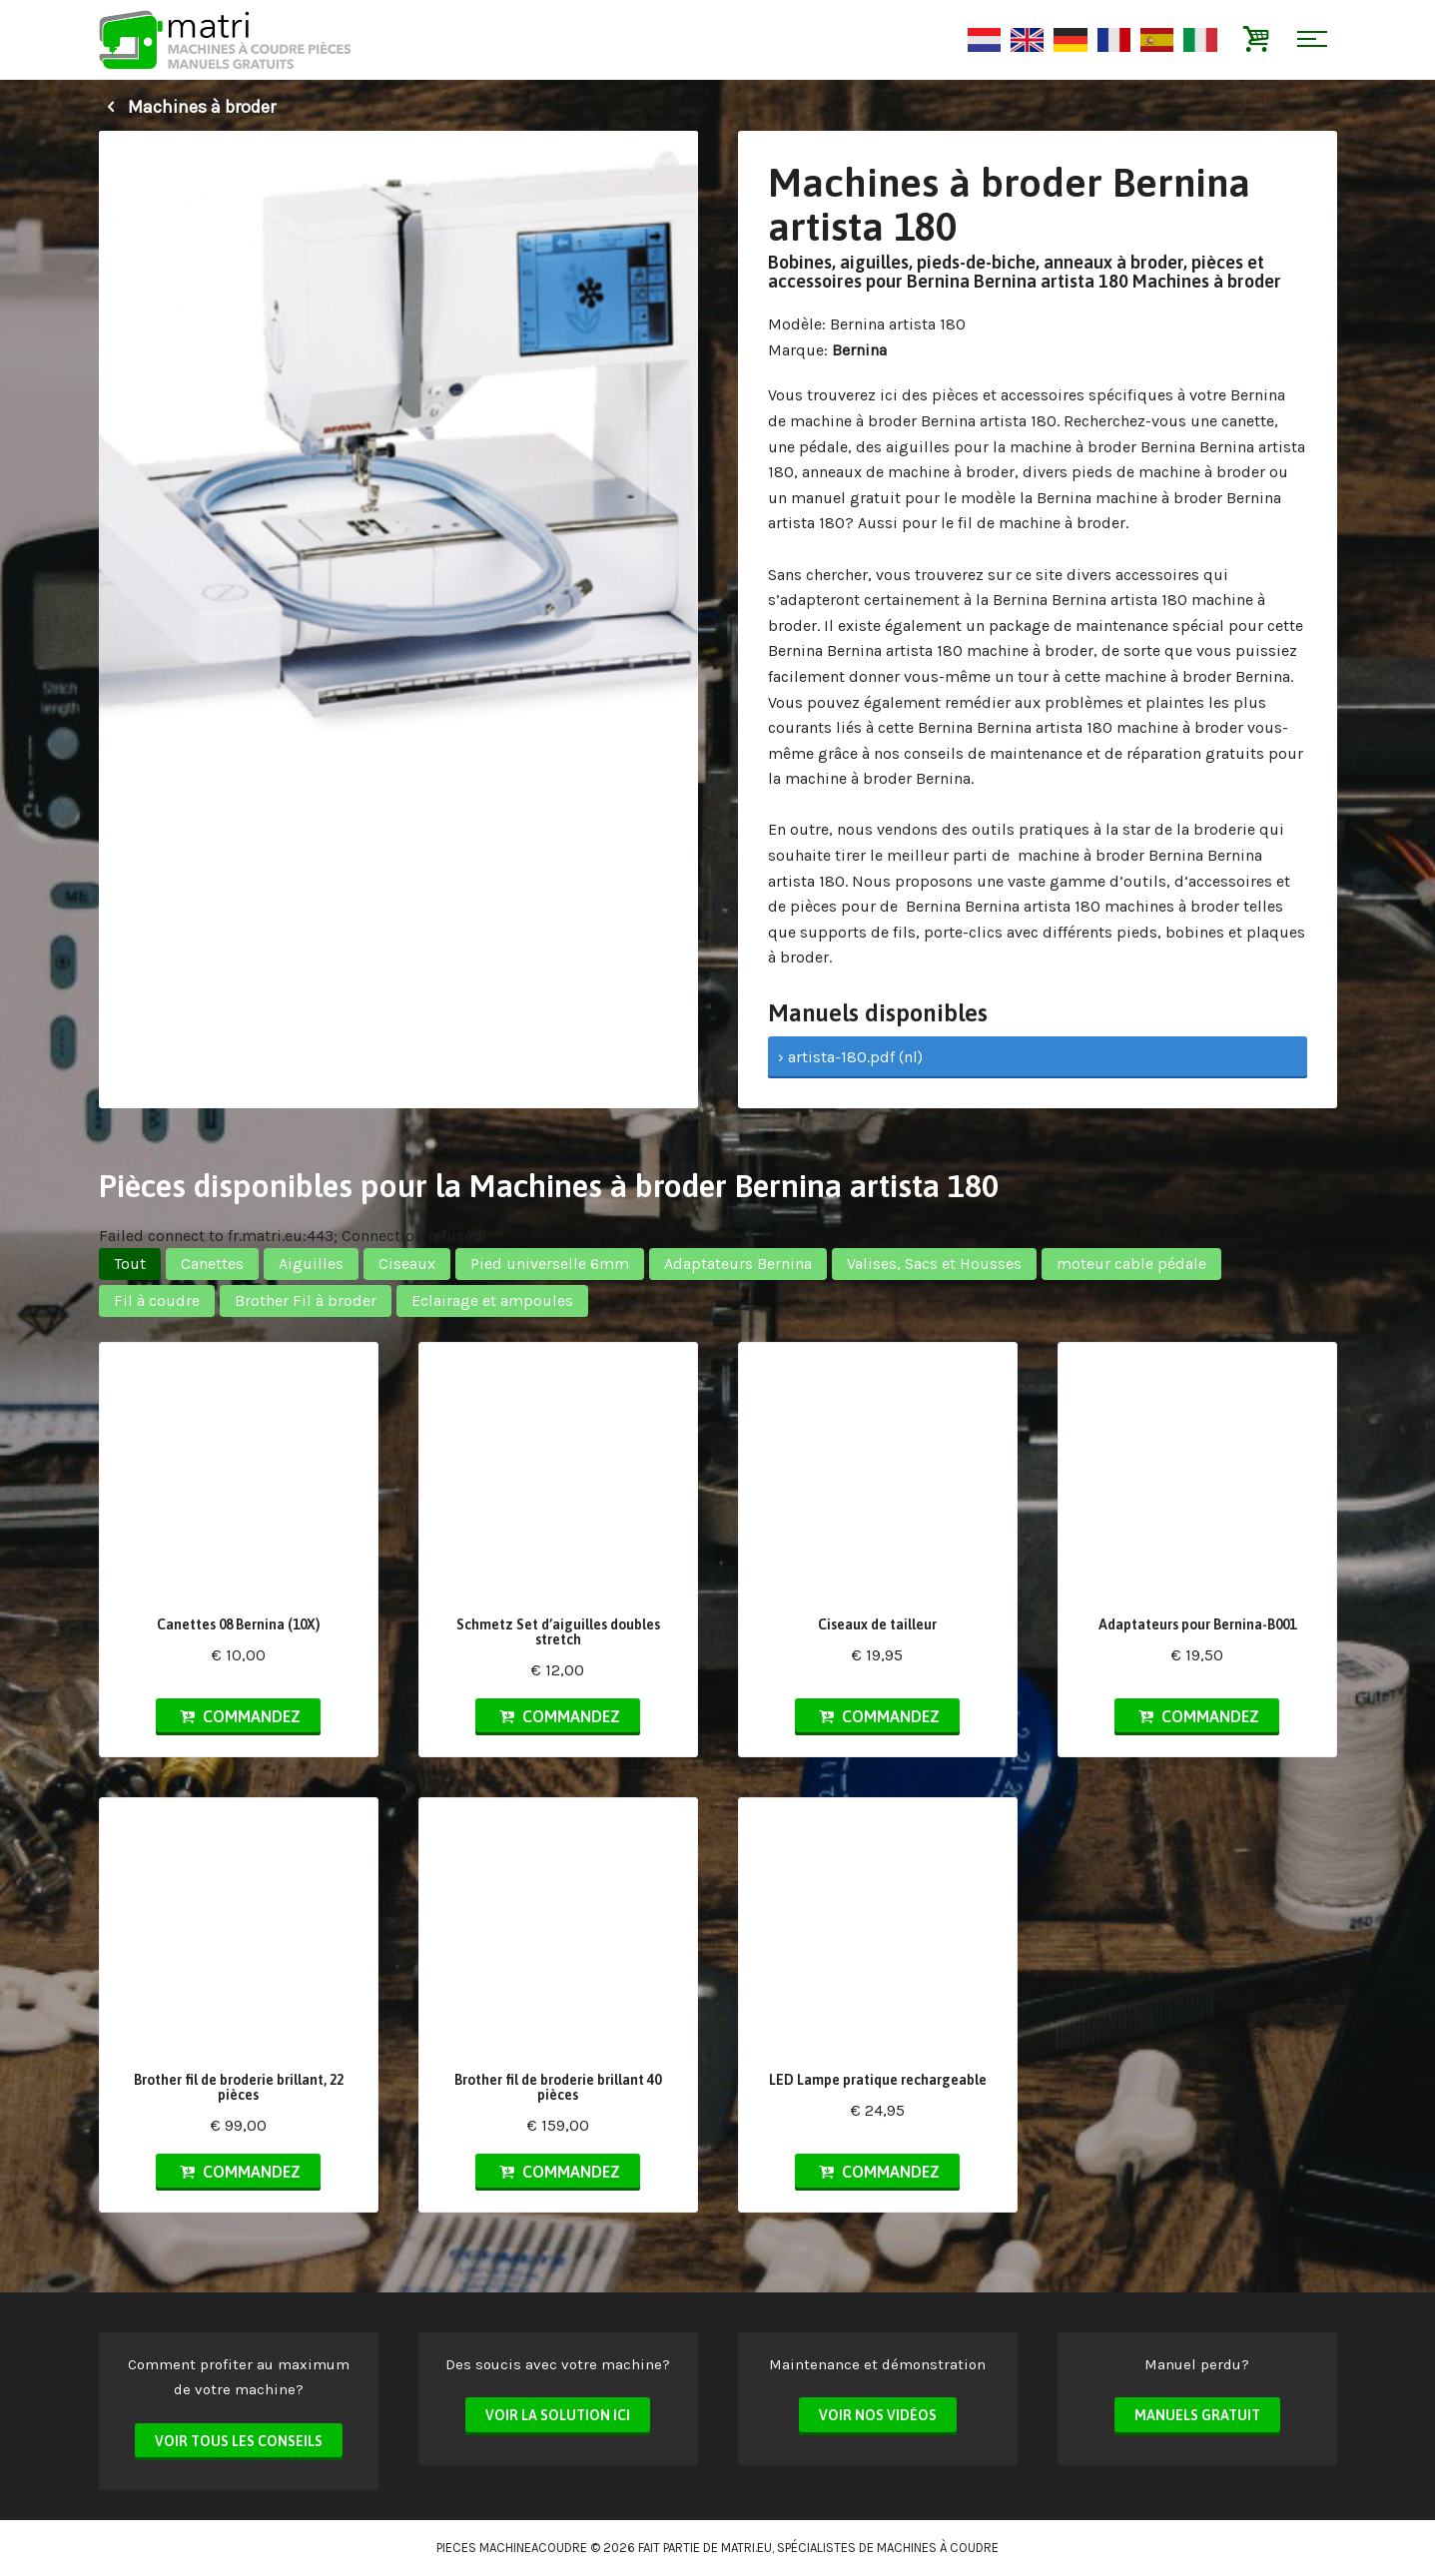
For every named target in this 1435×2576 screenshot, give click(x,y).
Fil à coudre (157, 1300)
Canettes (212, 1263)
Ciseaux (406, 1263)
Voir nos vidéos (878, 2415)
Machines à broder (187, 107)
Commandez (238, 1716)
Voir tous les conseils (239, 2441)
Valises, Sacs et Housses (934, 1263)
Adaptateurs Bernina (738, 1263)
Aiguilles (311, 1263)
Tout (130, 1263)
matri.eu (746, 2547)
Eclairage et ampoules (492, 1300)
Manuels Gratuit (1197, 2415)
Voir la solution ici (557, 2415)
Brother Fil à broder (305, 1300)
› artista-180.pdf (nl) (850, 1056)
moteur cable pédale (1131, 1263)
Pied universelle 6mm (549, 1263)
